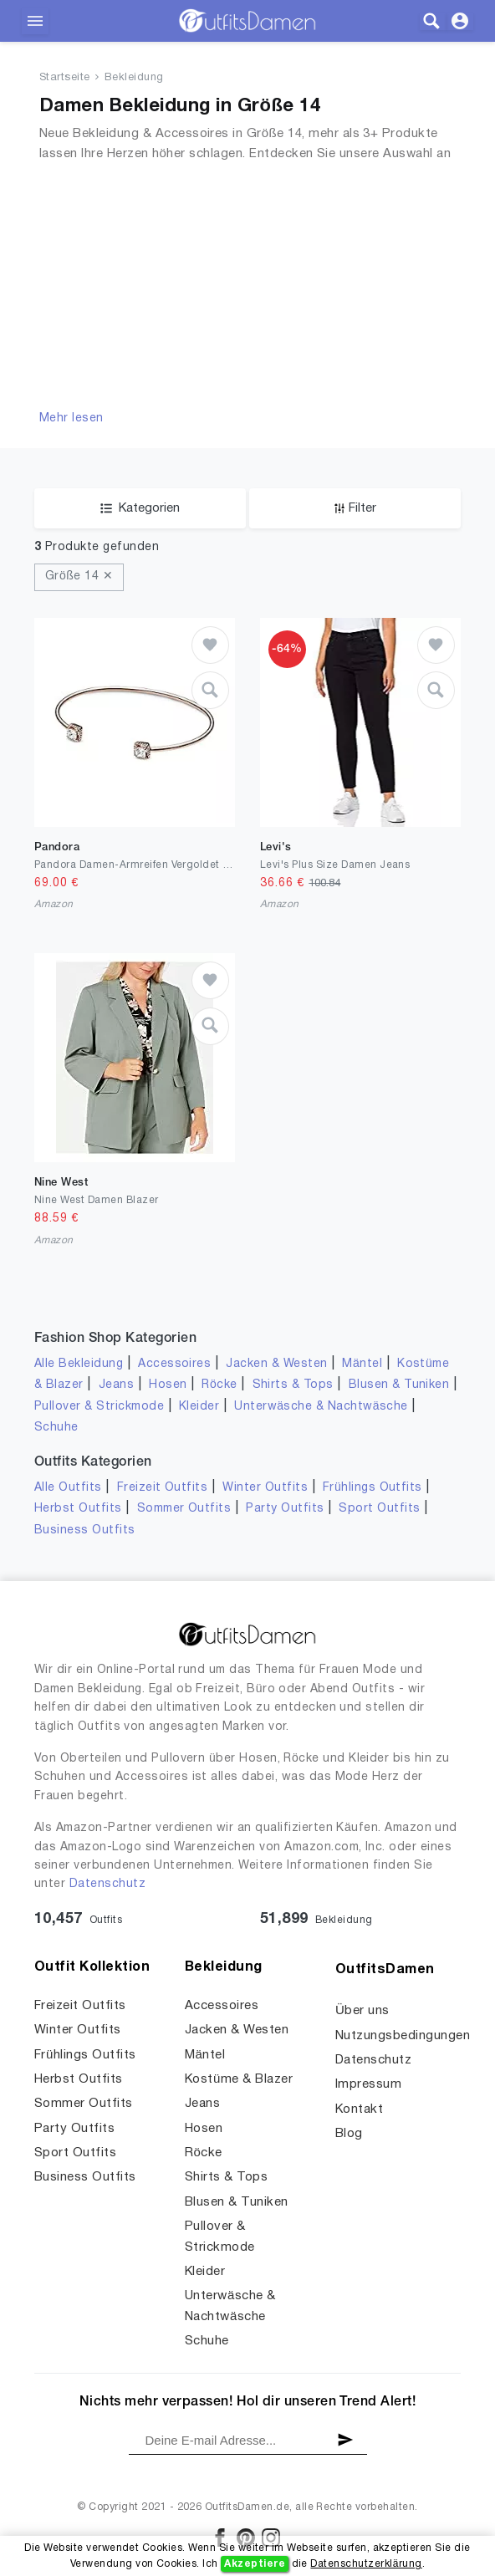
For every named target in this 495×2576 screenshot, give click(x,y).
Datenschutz (107, 1884)
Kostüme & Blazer (239, 2079)
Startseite (64, 78)
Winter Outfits (265, 1487)
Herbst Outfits (78, 1508)
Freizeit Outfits (162, 1487)
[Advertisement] (247, 284)
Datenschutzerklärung (365, 2563)
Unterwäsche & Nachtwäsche (321, 1406)
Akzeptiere (254, 2563)
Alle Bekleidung (78, 1364)
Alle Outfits (68, 1487)
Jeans (116, 1385)
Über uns (362, 2011)
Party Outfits (285, 1508)
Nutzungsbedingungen (402, 2036)
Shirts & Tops (293, 1385)
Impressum (368, 2084)
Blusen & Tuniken (399, 1385)
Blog (349, 2134)
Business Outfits (84, 1530)
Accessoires (174, 1364)
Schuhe (56, 1427)
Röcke (219, 1385)
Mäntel (362, 1364)
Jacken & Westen (276, 1364)
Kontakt (359, 2109)
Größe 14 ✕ (79, 576)
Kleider (199, 1406)
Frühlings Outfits (372, 1487)
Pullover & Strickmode (99, 1406)
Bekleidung (134, 78)
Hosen (167, 1385)
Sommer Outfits (184, 1508)
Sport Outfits (379, 1508)
